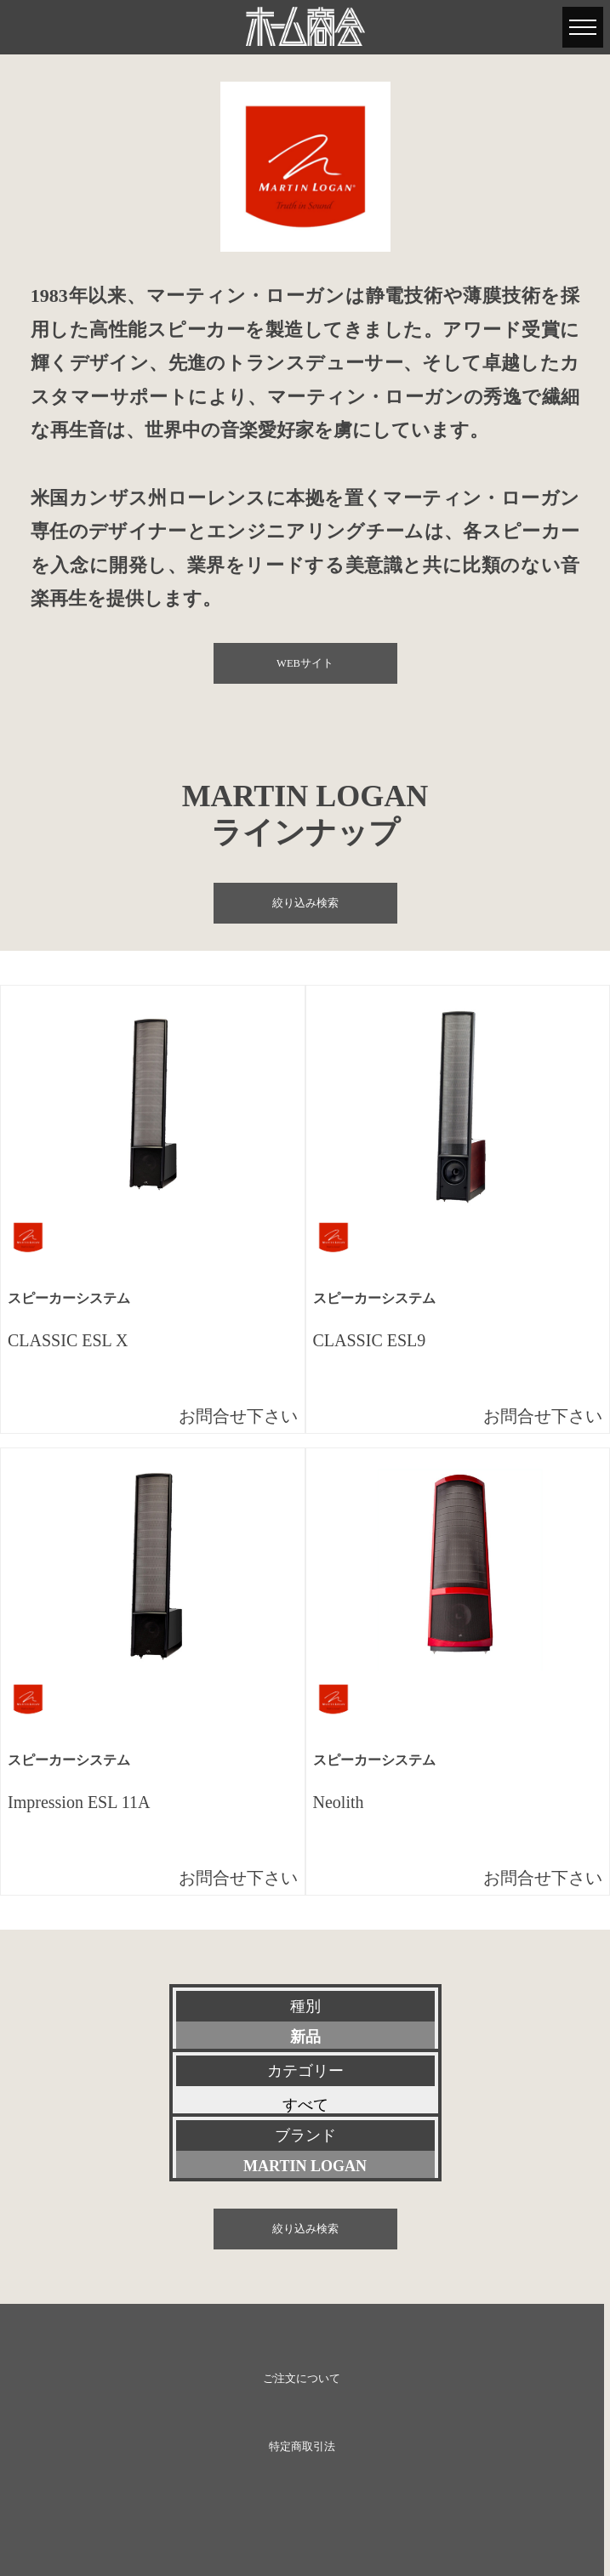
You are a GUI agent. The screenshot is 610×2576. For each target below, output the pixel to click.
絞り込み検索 (305, 903)
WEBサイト (305, 663)
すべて (305, 2104)
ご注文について (301, 2379)
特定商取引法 (302, 2447)
